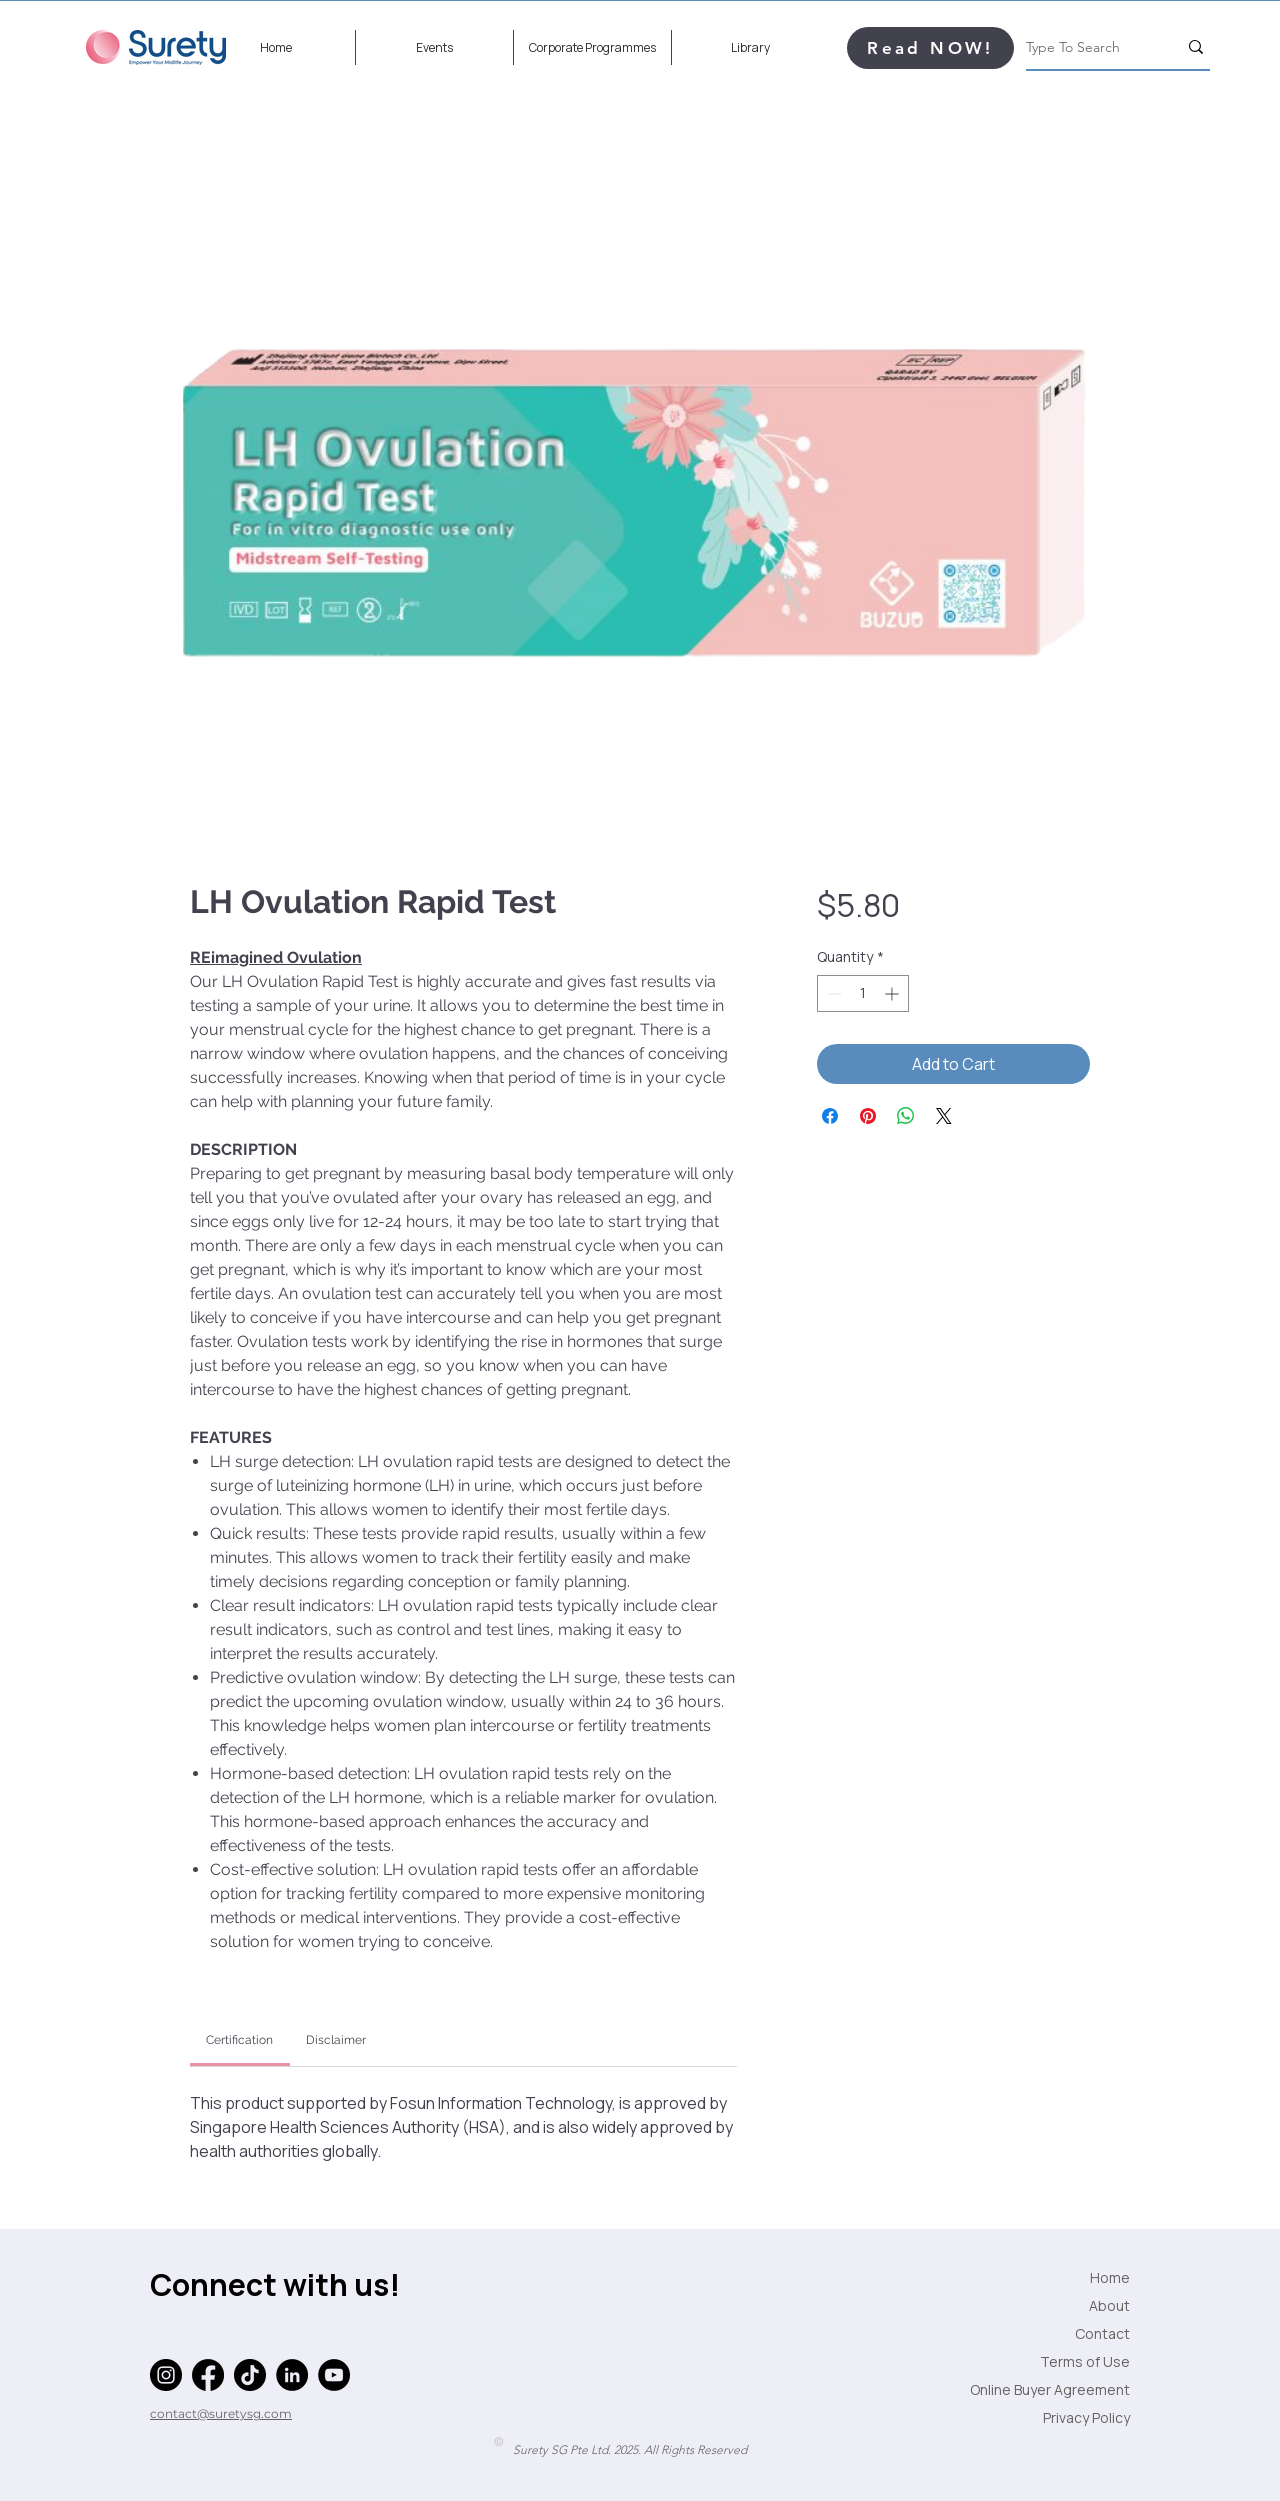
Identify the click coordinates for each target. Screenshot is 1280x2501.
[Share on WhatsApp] (906, 1116)
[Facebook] (208, 2375)
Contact (1102, 2333)
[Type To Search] (1086, 47)
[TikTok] (250, 2375)
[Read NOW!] (930, 48)
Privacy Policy (1086, 2417)
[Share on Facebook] (830, 1116)
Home (1110, 2277)
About (1109, 2305)
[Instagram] (166, 2375)
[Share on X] (944, 1116)
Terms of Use (1085, 2361)
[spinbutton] (863, 993)
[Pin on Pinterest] (868, 1116)
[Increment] (893, 993)
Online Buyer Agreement (1080, 2389)
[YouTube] (334, 2375)
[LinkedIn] (292, 2375)
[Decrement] (832, 993)
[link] (239, 2040)
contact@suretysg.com (221, 2413)
